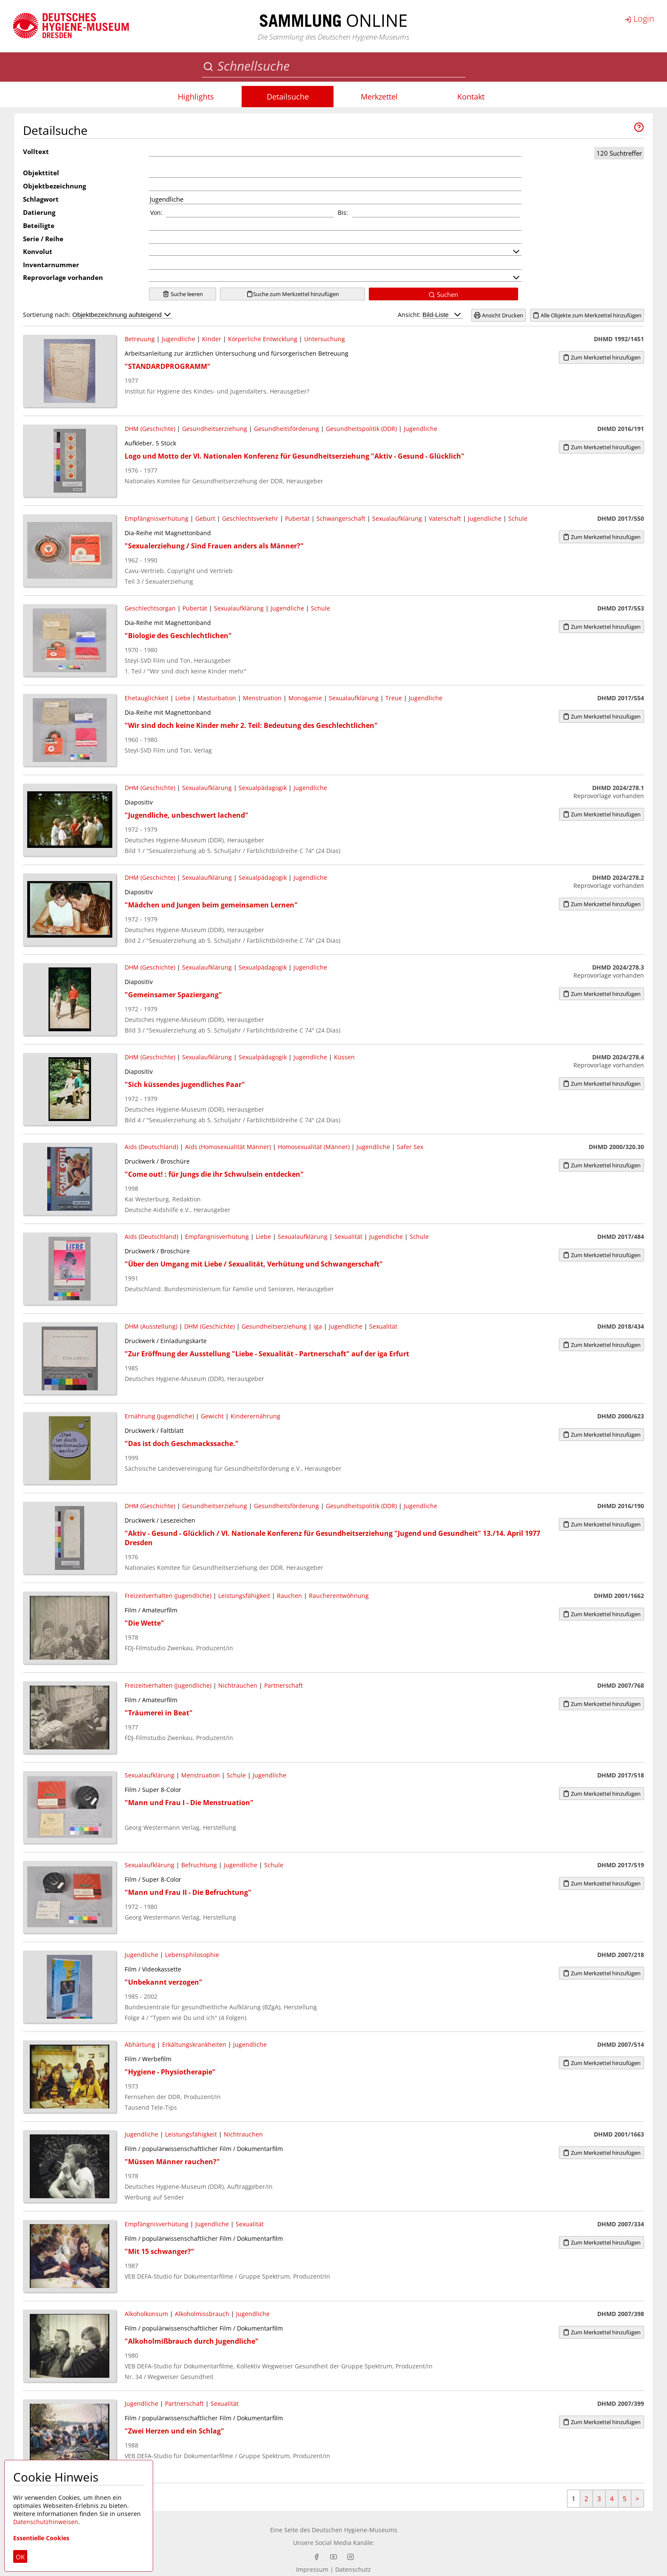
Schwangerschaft (340, 518)
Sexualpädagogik (263, 788)
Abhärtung (140, 2044)
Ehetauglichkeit (146, 698)
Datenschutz (353, 2569)
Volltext (36, 151)
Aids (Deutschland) (151, 1147)
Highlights (196, 96)
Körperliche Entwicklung (262, 339)
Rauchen (289, 1596)
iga (318, 1326)
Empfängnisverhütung (156, 518)
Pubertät (297, 518)
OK (20, 2557)
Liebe (183, 698)
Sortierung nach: (98, 315)
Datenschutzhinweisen (45, 2522)
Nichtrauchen (237, 1685)
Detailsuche (288, 96)
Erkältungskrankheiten (194, 2044)
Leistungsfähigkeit (244, 1596)
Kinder (211, 339)
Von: (156, 212)
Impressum (312, 2569)
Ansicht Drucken (498, 315)
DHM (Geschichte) (150, 429)
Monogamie (305, 698)
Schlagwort (41, 199)
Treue (393, 698)
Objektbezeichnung (54, 186)
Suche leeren (182, 294)
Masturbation (216, 698)
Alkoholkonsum (146, 2314)
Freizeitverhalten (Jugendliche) (168, 1596)
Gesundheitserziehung (214, 429)
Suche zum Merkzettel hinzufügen (292, 294)
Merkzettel (379, 96)
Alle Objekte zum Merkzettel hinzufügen (587, 315)
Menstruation (262, 698)
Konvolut (37, 251)
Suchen (443, 294)
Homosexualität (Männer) (314, 1147)
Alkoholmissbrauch (202, 2314)
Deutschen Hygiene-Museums (354, 2530)
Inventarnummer (51, 264)
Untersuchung (324, 339)
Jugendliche (178, 339)
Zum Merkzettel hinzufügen (602, 357)
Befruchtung (199, 1865)
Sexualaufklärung (397, 518)
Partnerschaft (283, 1685)
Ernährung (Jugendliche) (159, 1416)
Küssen (344, 1057)
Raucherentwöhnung (339, 1596)
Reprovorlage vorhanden (63, 277)
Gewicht (212, 1416)
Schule (517, 518)
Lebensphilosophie (192, 1955)
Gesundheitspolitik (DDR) (361, 429)
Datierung (39, 212)
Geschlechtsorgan (150, 608)
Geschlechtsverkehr (250, 518)
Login (639, 18)
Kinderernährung (255, 1416)
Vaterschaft (445, 518)
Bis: (343, 212)
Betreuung (140, 339)
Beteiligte (38, 225)
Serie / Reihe (43, 238)
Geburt (205, 518)
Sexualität (348, 1236)
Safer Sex (410, 1147)
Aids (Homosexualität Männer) (228, 1147)
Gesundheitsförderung (286, 429)
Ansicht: (430, 315)
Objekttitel (41, 172)
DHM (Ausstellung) (151, 1326)
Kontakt (471, 96)
